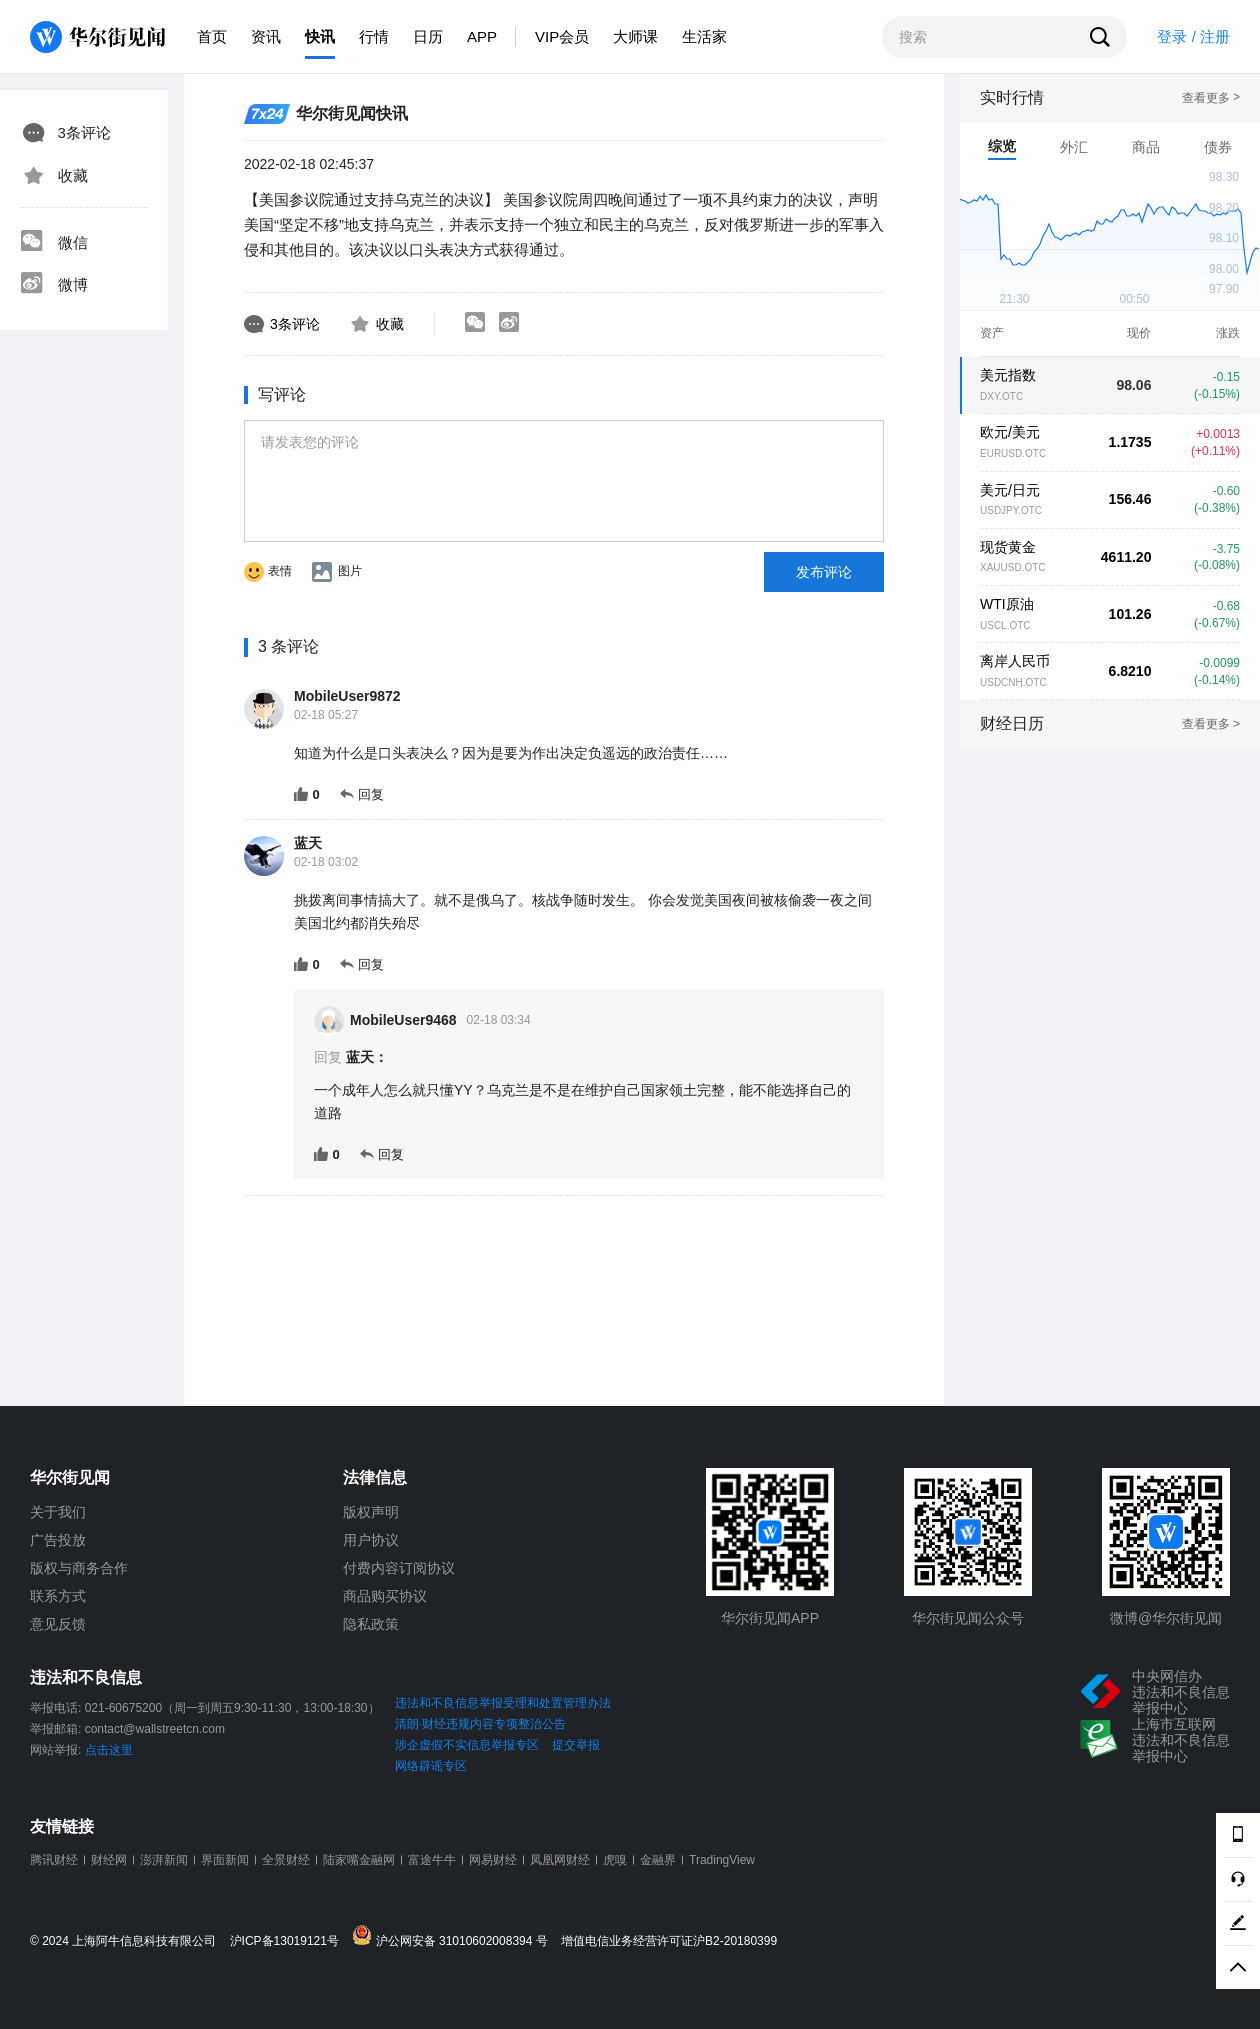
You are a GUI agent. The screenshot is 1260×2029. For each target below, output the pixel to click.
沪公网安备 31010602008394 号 (454, 1936)
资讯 (266, 36)
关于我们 (58, 1512)
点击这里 (109, 1750)
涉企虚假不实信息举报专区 (467, 1745)
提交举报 (576, 1745)
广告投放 (58, 1540)
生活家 (704, 36)
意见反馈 (58, 1624)
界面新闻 (225, 1860)
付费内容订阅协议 (399, 1568)
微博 (54, 285)
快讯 (320, 36)
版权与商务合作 (79, 1568)
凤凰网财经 (560, 1860)
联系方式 (58, 1596)
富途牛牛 (432, 1860)
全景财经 (286, 1860)
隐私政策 (371, 1624)
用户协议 (371, 1540)
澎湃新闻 (164, 1860)
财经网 (109, 1860)
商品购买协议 (385, 1596)
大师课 (635, 36)
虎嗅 (615, 1860)
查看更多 (1211, 98)
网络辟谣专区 (431, 1766)
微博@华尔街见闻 (1166, 1618)
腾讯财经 (54, 1860)
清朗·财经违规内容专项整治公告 (480, 1724)
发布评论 (824, 572)
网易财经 (493, 1860)
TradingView (722, 1860)
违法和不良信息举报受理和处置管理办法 (503, 1703)
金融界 (658, 1860)
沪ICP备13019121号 (289, 1941)
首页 (212, 36)
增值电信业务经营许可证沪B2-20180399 (669, 1941)
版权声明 (371, 1512)
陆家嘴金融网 (359, 1860)
